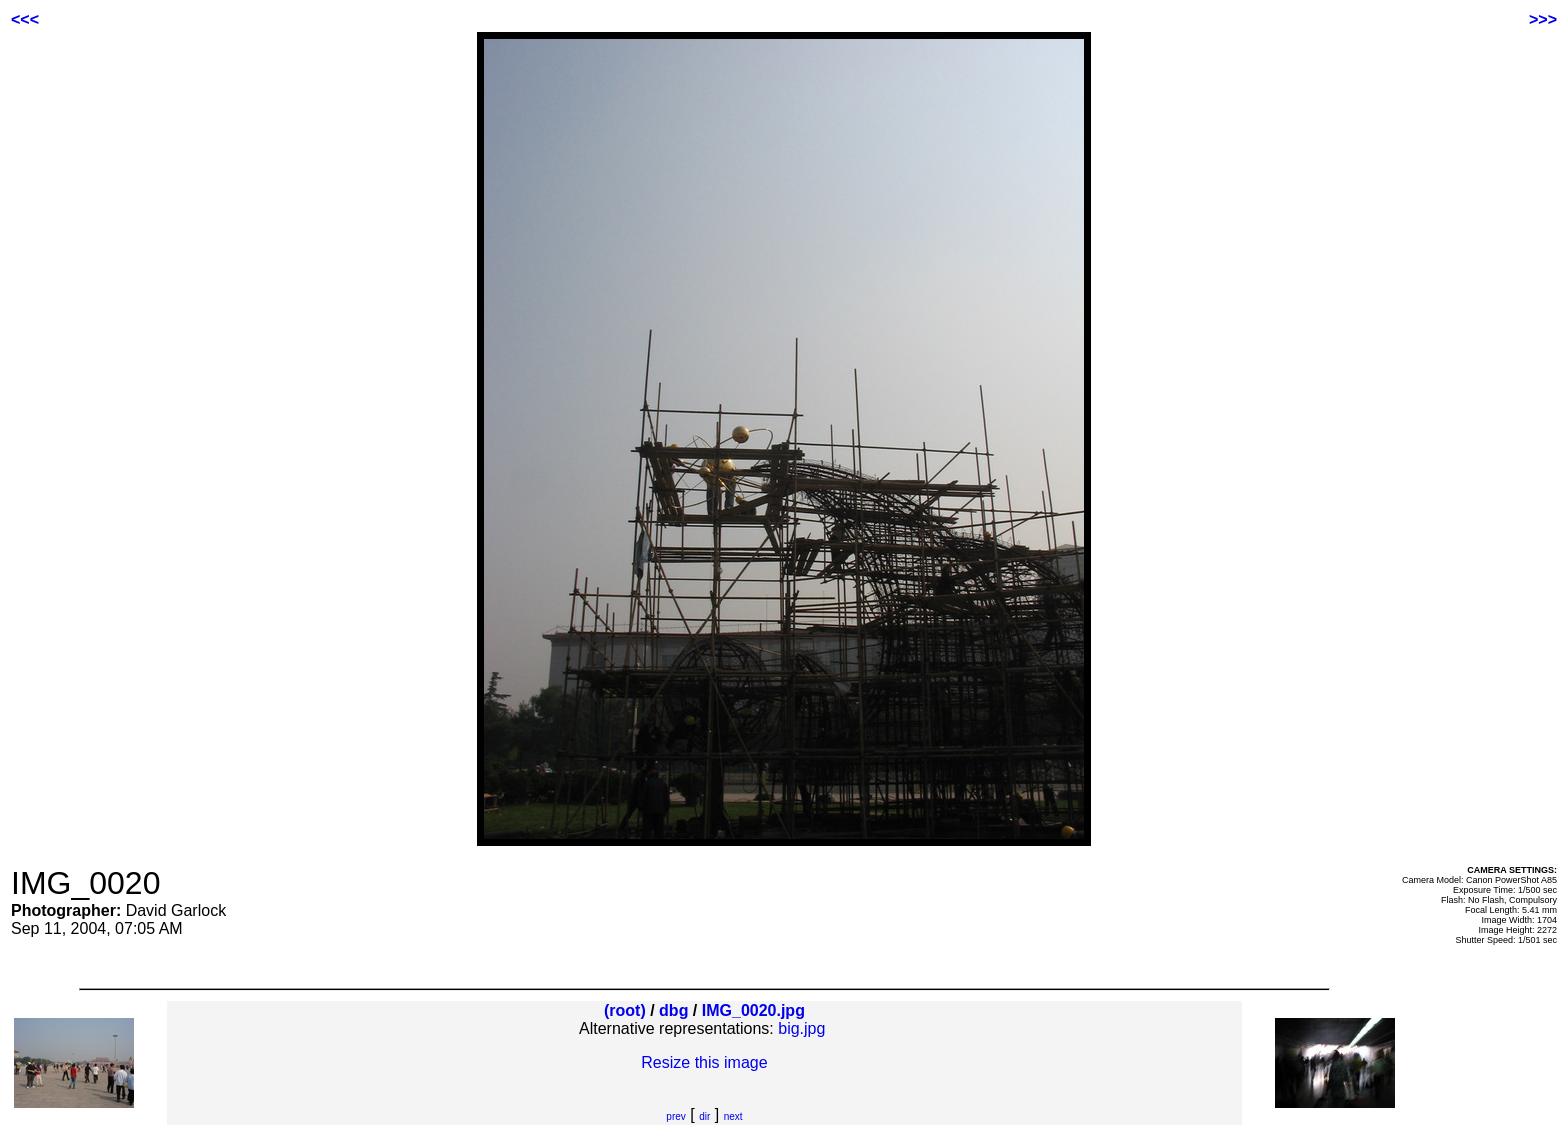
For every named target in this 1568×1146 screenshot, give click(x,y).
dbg (673, 1010)
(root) (625, 1010)
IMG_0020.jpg (753, 1010)
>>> (1543, 19)
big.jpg (801, 1028)
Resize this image (704, 1062)
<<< (25, 19)
